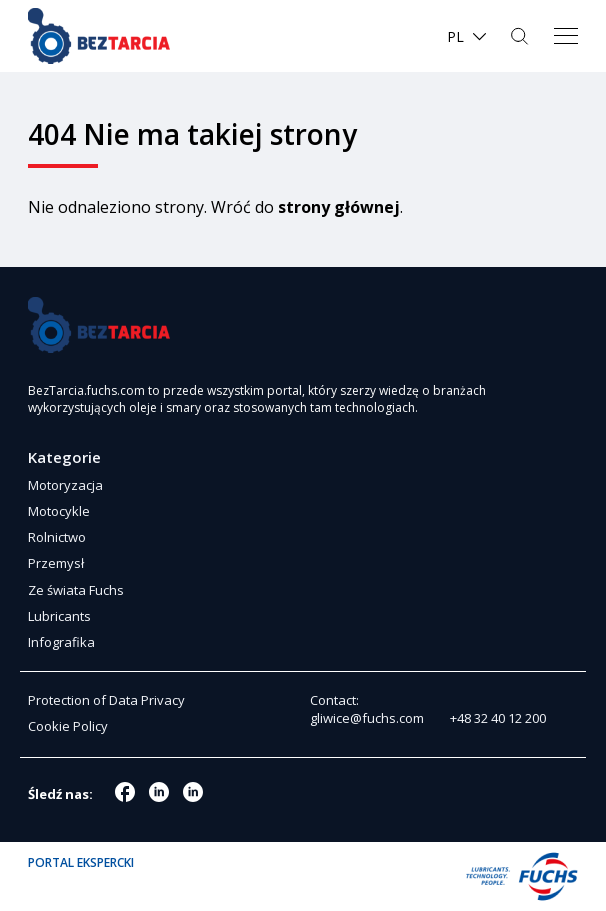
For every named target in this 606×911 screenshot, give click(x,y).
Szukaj (521, 36)
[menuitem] (468, 36)
